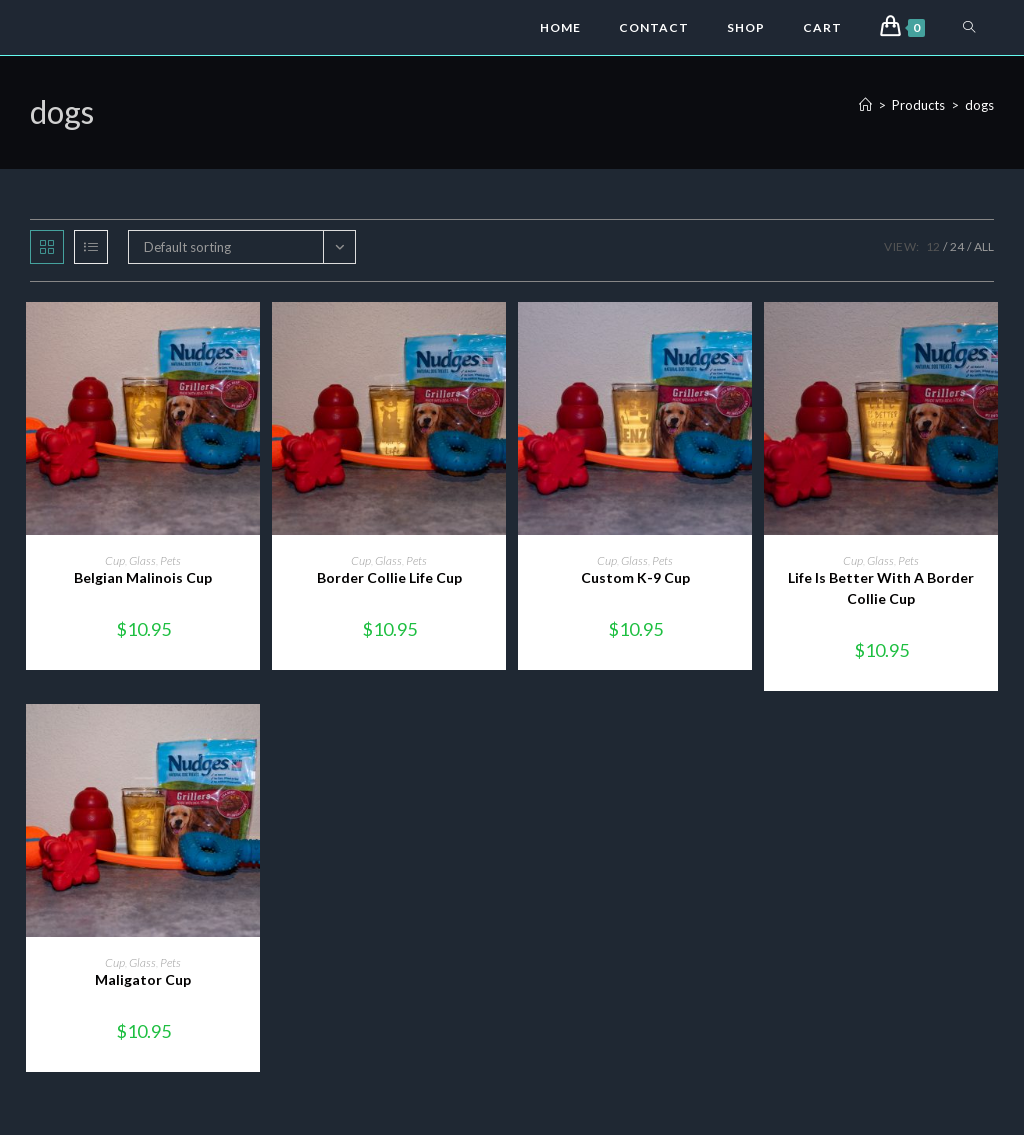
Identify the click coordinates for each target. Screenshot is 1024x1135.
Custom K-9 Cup (635, 577)
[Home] (865, 105)
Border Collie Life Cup (389, 577)
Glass (142, 560)
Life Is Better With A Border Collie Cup (881, 588)
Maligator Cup (143, 979)
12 (933, 246)
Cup (115, 560)
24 (957, 246)
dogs (979, 105)
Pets (170, 560)
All (984, 246)
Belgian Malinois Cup (143, 577)
